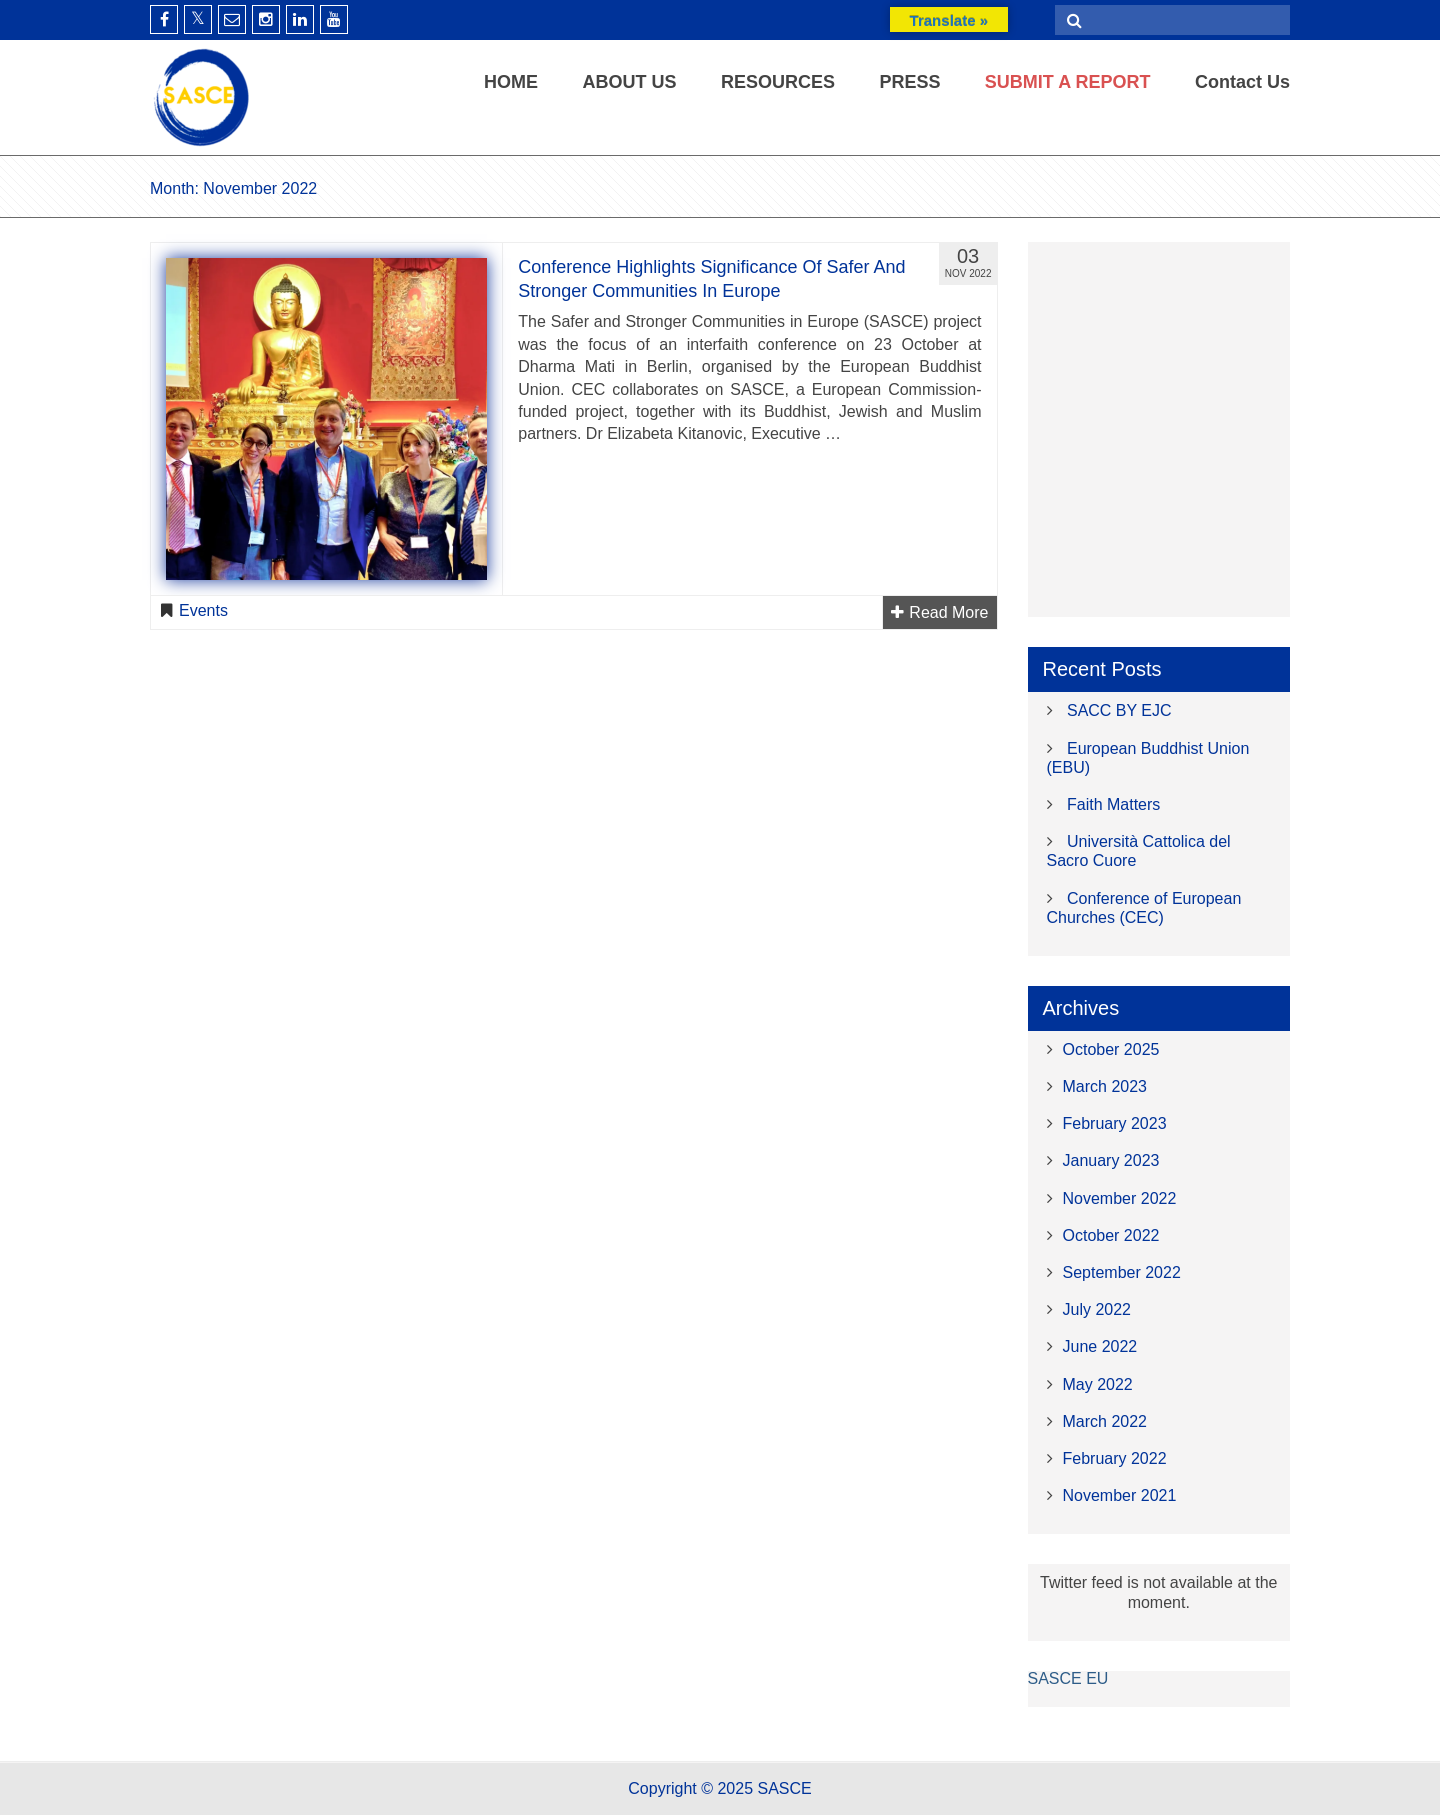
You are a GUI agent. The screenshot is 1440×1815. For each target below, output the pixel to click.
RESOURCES (778, 82)
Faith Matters (1113, 804)
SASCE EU (1068, 1678)
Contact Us (1242, 82)
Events (203, 610)
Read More (939, 612)
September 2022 (1122, 1272)
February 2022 (1115, 1458)
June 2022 (1100, 1346)
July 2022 (1097, 1309)
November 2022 (1120, 1198)
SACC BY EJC (1119, 710)
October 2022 (1111, 1235)
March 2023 (1105, 1086)
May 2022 (1098, 1384)
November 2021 (1120, 1495)
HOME (511, 82)
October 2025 (1111, 1049)
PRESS (909, 82)
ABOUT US (629, 82)
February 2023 (1115, 1123)
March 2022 (1105, 1421)
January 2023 (1111, 1160)
